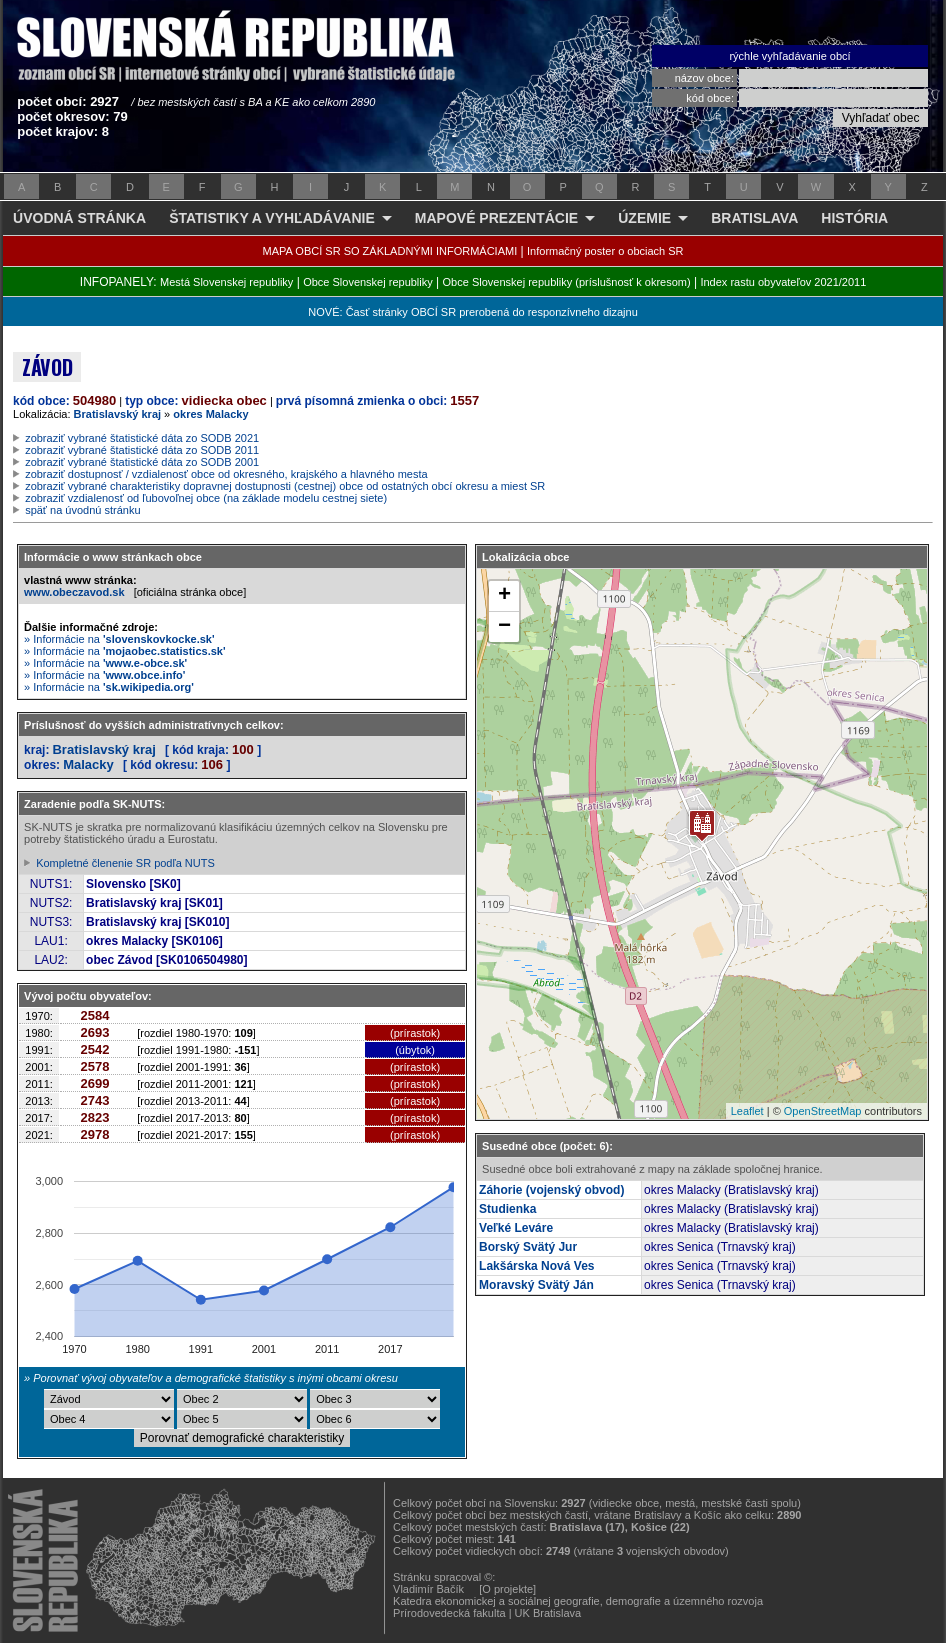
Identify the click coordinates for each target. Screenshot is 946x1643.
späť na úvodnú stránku (82, 510)
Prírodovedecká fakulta (449, 1613)
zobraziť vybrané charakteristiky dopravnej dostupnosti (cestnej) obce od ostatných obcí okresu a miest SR (285, 486)
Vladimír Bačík (428, 1589)
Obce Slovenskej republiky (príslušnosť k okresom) (567, 282)
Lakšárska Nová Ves (536, 1266)
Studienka (507, 1209)
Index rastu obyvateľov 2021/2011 (783, 282)
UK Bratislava (548, 1613)
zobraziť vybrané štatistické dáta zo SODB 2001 (142, 462)
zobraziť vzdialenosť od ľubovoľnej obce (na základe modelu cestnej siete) (206, 498)
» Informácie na (119, 639)
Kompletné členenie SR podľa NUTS (125, 863)
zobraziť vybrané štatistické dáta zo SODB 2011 (142, 450)
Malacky (88, 764)
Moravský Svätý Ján (536, 1285)
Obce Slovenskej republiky (368, 282)
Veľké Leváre (516, 1228)
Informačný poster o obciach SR (605, 251)
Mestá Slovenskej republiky (226, 282)
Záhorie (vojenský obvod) (551, 1190)
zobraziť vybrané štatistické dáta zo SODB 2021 (142, 438)
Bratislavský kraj (117, 414)
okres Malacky (210, 414)
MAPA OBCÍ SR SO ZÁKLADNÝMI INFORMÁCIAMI (390, 251)
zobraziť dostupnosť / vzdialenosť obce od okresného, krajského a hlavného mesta (226, 474)
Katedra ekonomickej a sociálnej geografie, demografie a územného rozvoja (578, 1601)
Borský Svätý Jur (528, 1247)
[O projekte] (507, 1589)
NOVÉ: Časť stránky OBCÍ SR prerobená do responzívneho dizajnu (472, 312)
